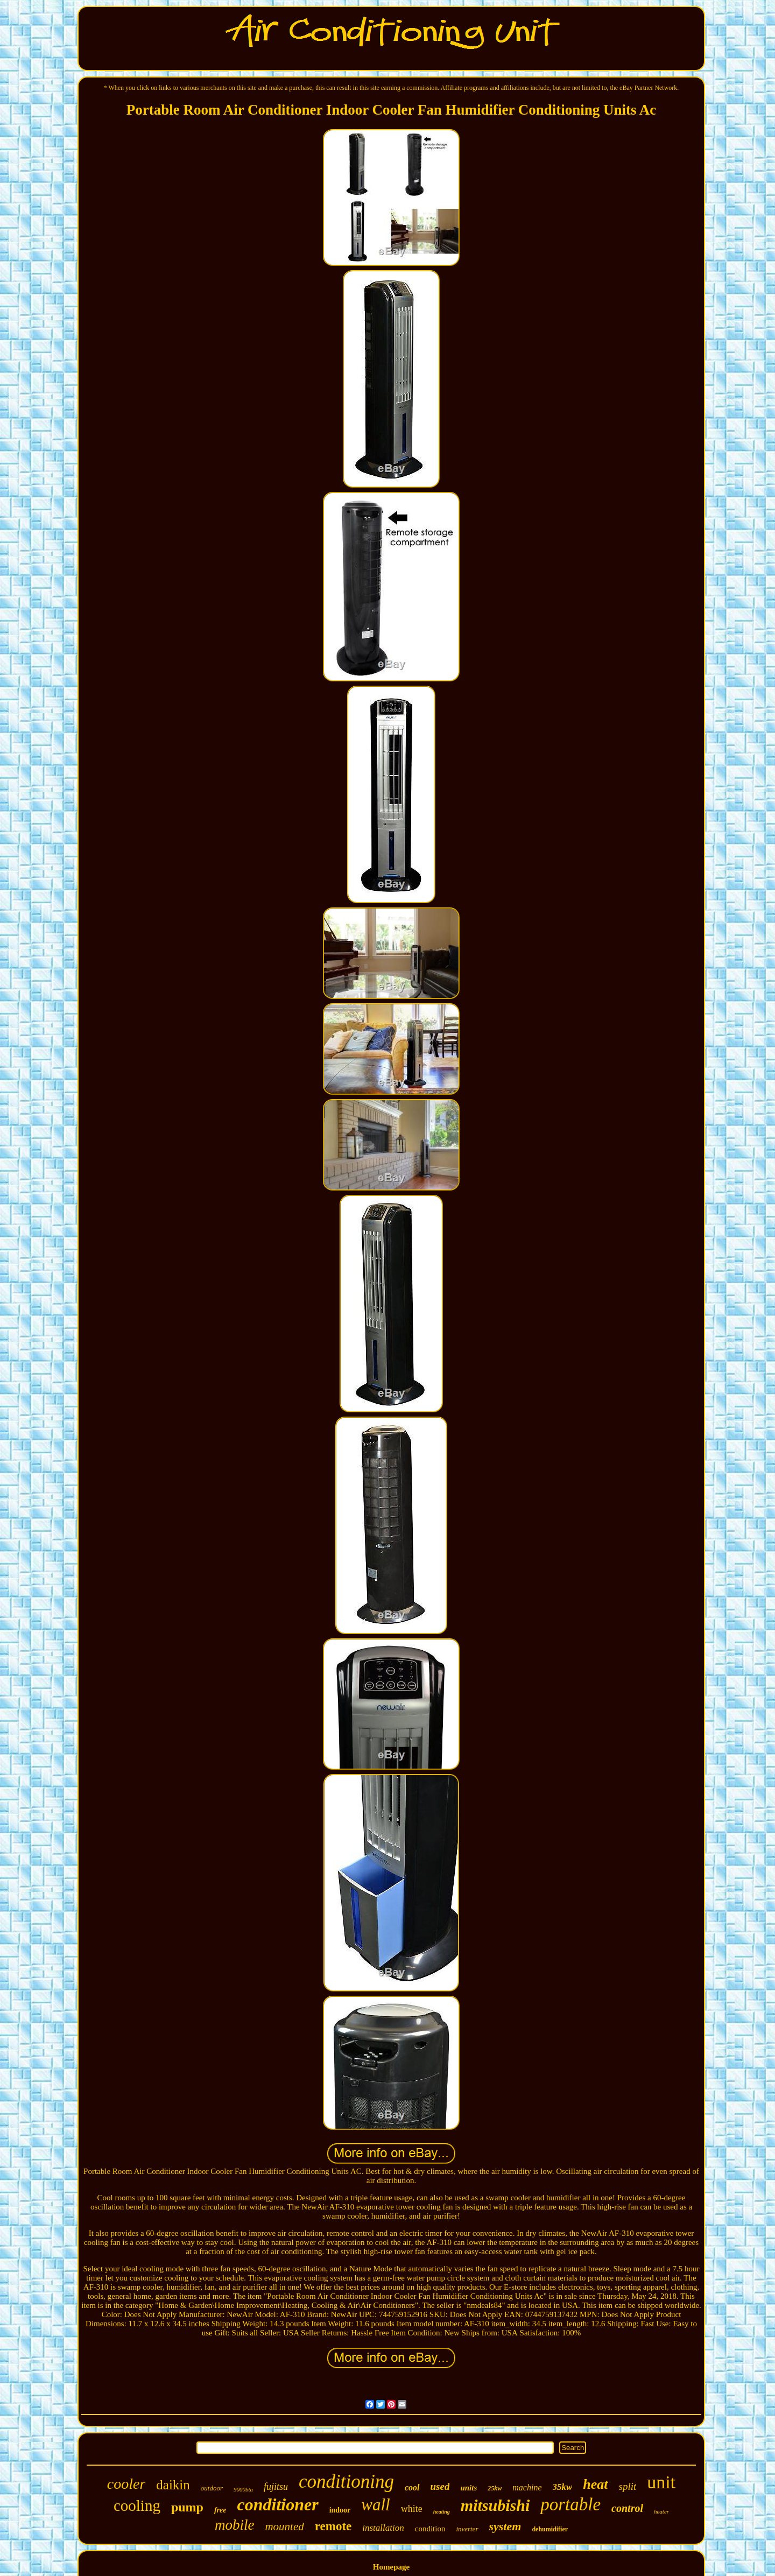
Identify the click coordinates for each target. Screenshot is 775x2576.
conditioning (346, 2481)
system (505, 2526)
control (627, 2508)
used (440, 2486)
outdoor (212, 2488)
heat (595, 2484)
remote (333, 2526)
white (411, 2508)
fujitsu (276, 2486)
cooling (137, 2505)
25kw (495, 2488)
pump (187, 2507)
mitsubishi (495, 2505)
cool (412, 2487)
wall (375, 2504)
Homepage (391, 2567)
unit (661, 2482)
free (220, 2510)
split (628, 2486)
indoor (340, 2510)
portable (570, 2504)
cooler (126, 2483)
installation (383, 2528)
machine (526, 2487)
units (468, 2487)
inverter (467, 2529)
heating (441, 2512)
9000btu (243, 2489)
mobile (235, 2525)
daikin (173, 2485)
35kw (563, 2487)
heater (661, 2511)
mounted (284, 2526)
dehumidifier (550, 2529)
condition (430, 2528)
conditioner (278, 2504)
